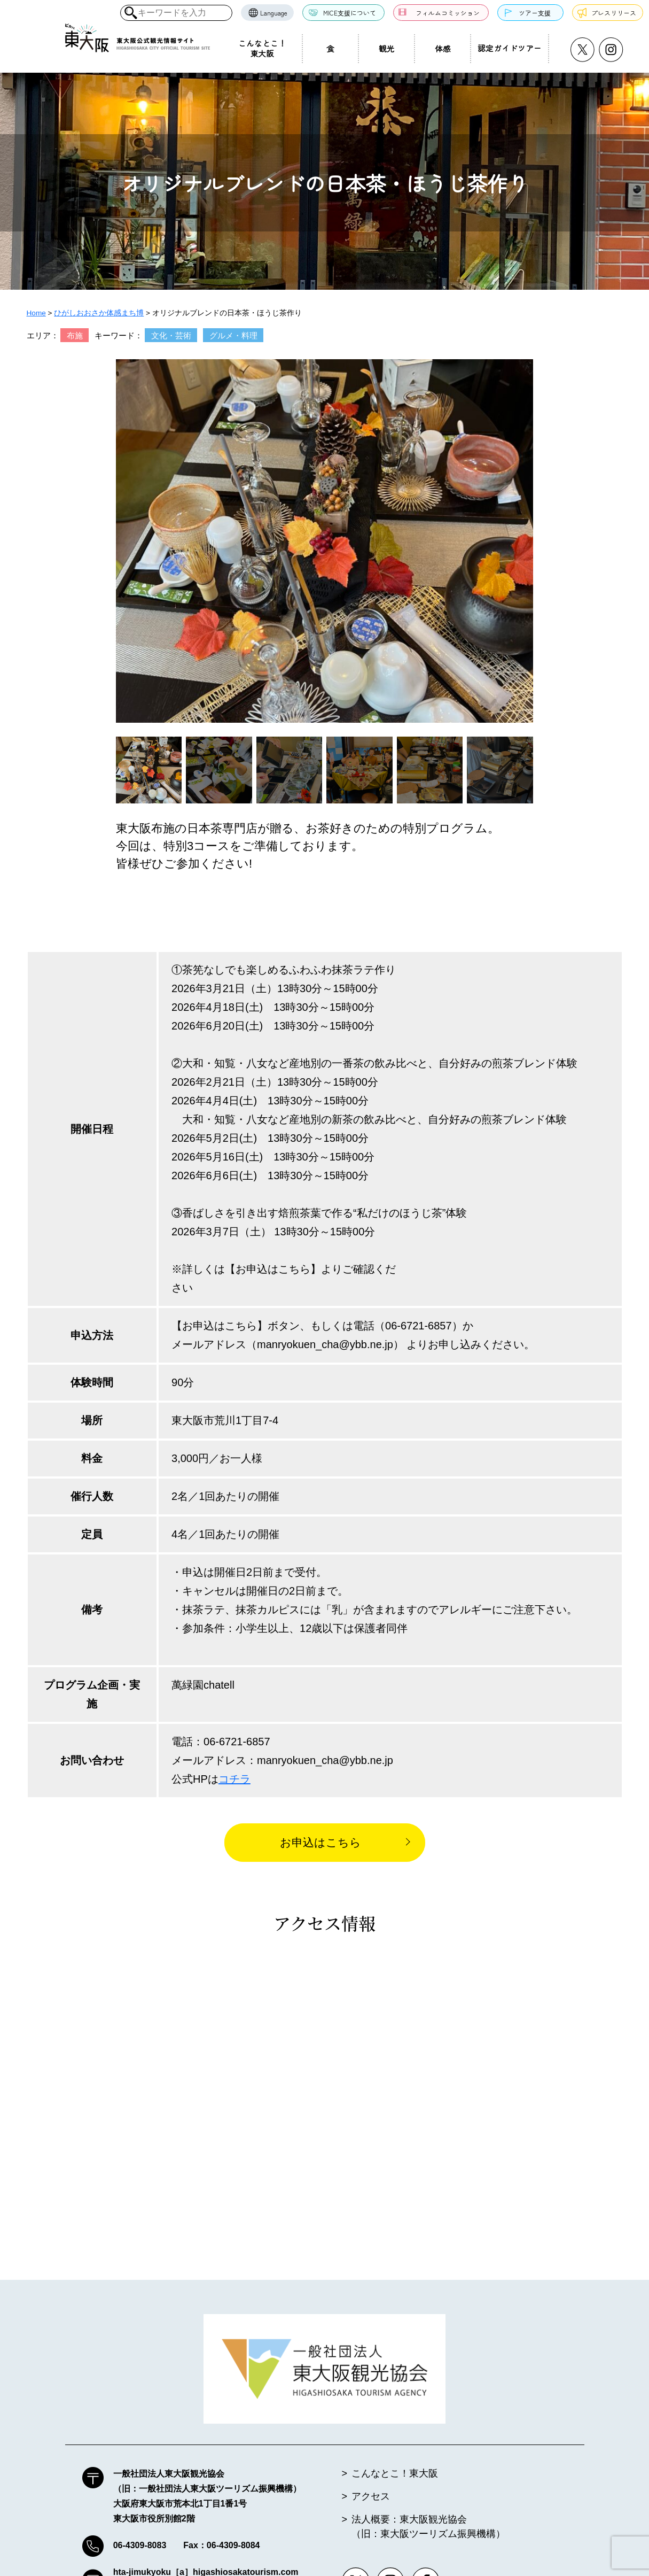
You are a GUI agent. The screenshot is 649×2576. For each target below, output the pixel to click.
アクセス (370, 2497)
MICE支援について (349, 12)
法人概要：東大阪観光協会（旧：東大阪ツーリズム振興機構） (428, 2527)
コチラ (234, 1779)
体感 (443, 48)
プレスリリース (613, 12)
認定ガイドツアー (510, 47)
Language (273, 12)
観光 (386, 48)
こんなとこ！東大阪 (262, 48)
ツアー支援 (535, 12)
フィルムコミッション (448, 12)
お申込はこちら (320, 1842)
